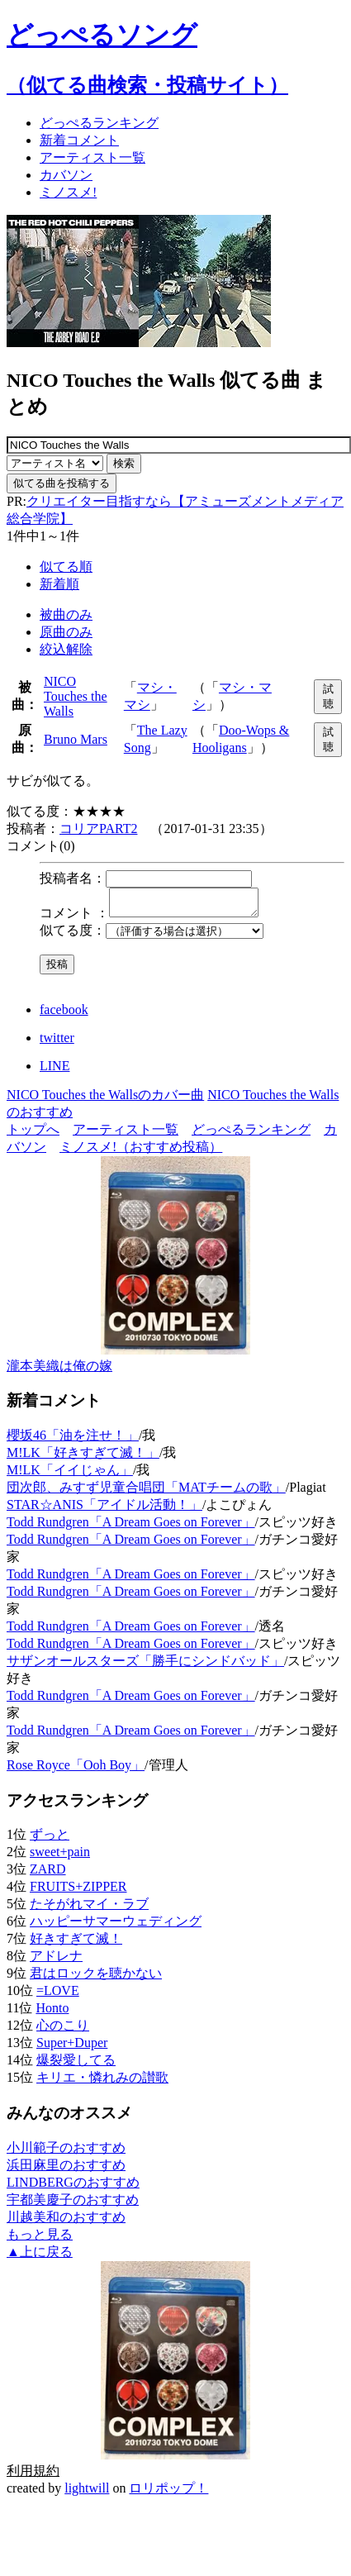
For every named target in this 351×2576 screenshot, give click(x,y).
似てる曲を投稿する (61, 483)
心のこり (62, 2030)
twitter (57, 1043)
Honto (52, 2013)
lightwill (86, 2493)
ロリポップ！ (168, 2493)
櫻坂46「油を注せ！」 (73, 1440)
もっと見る (40, 2239)
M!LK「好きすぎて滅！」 (83, 1457)
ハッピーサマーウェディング (116, 1926)
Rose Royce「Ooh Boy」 (76, 1770)
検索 (124, 463)
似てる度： (73, 935)
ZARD (48, 1874)
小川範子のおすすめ (66, 2152)
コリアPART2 (98, 828)
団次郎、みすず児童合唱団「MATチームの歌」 (146, 1492)
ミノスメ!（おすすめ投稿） (140, 1152)
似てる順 (66, 566)
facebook (64, 1014)
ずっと (49, 1839)
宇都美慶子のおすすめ (73, 2204)
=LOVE (57, 1995)
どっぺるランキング (251, 1134)
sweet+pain (60, 1857)
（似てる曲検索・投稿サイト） (147, 85)
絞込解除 (66, 649)
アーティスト (92, 157)
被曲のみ (66, 614)
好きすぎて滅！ (76, 1943)
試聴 (328, 696)
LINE (54, 1071)
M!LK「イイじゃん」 (70, 1475)
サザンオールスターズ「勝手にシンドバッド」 (145, 1666)
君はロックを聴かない (96, 1978)
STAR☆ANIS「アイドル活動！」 (104, 1509)
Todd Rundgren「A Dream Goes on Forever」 (131, 1527)
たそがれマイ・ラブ (89, 1909)
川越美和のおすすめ (66, 2222)
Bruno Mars (75, 739)
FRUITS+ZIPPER (78, 1891)
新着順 (59, 584)
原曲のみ (66, 632)
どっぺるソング (102, 35)
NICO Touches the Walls (75, 696)
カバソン (66, 175)
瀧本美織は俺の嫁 (59, 1371)
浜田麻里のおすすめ (66, 2170)
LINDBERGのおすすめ (73, 2187)
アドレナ (56, 1961)
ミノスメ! (68, 192)
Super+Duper (71, 2047)
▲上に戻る (40, 2257)
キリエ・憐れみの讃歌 (102, 2082)
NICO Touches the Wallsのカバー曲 (105, 1100)
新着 (79, 140)
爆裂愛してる (76, 2065)
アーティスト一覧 (125, 1134)
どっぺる (99, 123)
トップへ (33, 1134)
